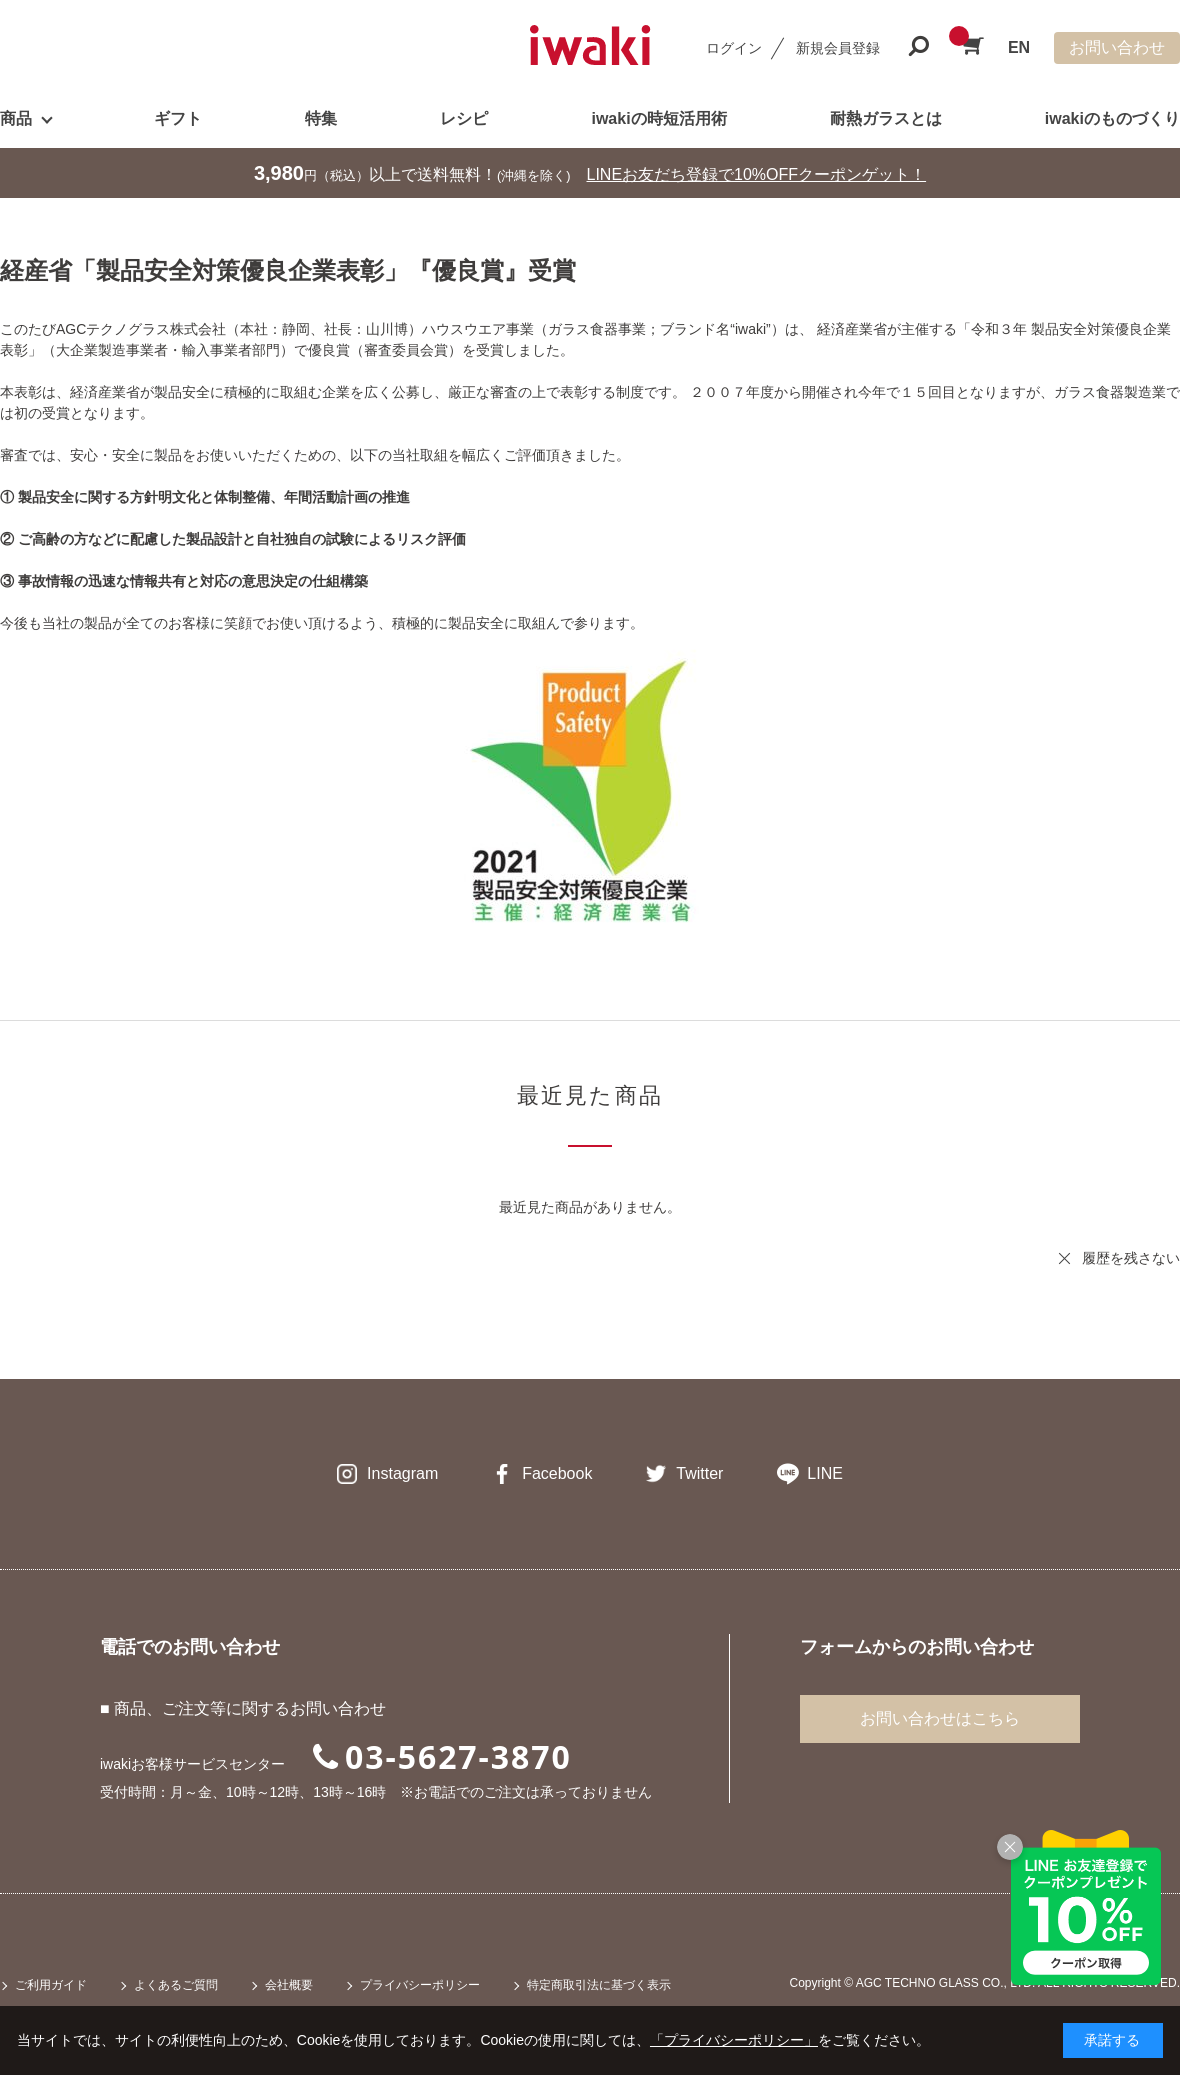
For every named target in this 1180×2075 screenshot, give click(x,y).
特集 (321, 118)
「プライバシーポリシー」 (734, 2040)
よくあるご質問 (176, 1985)
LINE (825, 1473)
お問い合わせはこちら (940, 1718)
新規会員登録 (838, 48)
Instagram (402, 1473)
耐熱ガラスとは (886, 118)
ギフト (178, 118)
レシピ (464, 118)
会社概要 (289, 1985)
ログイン (734, 48)
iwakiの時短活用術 (658, 118)
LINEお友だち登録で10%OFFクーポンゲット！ (757, 174)
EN (1019, 47)
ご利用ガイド (51, 1985)
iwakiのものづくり (1112, 118)
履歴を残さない (1131, 1258)
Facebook (557, 1473)
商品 (16, 118)
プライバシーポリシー (420, 1985)
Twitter (699, 1473)
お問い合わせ (1117, 47)
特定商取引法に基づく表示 (599, 1985)
